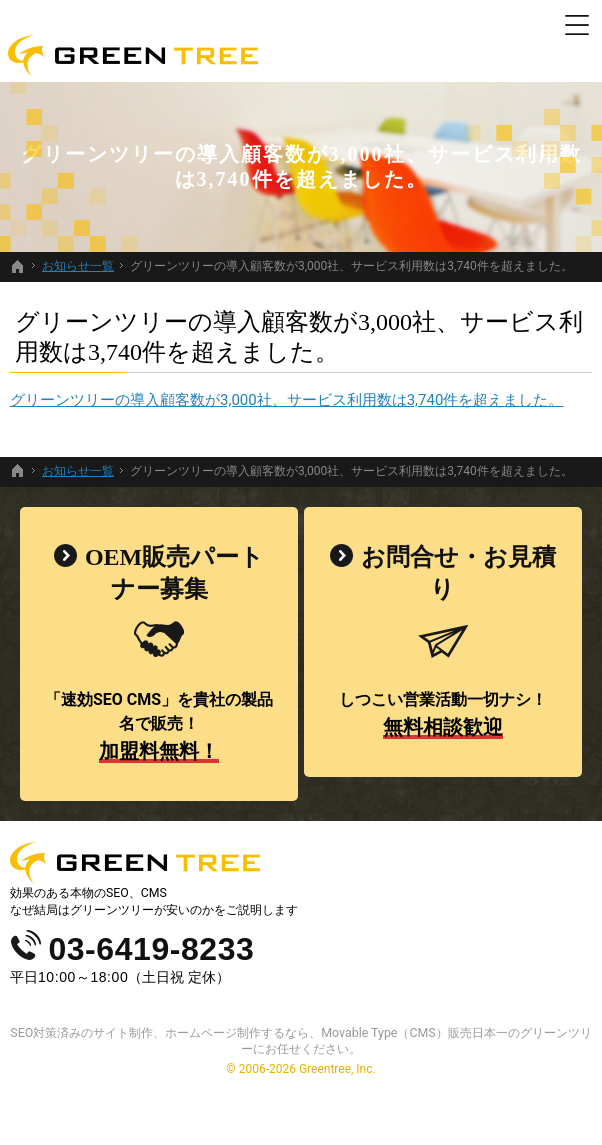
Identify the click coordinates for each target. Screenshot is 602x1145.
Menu (577, 25)
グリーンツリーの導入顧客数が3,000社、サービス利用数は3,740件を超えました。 (286, 400)
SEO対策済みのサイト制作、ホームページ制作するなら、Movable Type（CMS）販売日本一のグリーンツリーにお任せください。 (300, 1040)
